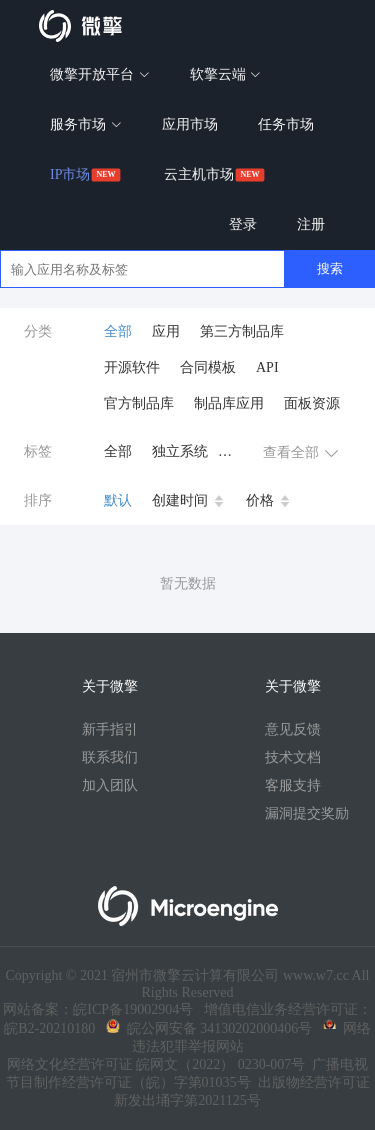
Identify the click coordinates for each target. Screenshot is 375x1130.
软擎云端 (226, 74)
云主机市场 (199, 174)
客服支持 (293, 785)
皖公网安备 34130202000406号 (209, 1028)
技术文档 (293, 757)
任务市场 (286, 124)
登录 (243, 224)
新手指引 (110, 729)
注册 (311, 224)
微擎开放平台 (100, 74)
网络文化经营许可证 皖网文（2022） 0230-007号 (156, 1064)
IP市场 (70, 174)
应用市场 (190, 124)
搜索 (330, 268)
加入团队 (110, 785)
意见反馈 (293, 729)
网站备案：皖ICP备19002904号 (98, 1009)
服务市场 (86, 124)
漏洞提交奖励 (307, 813)
